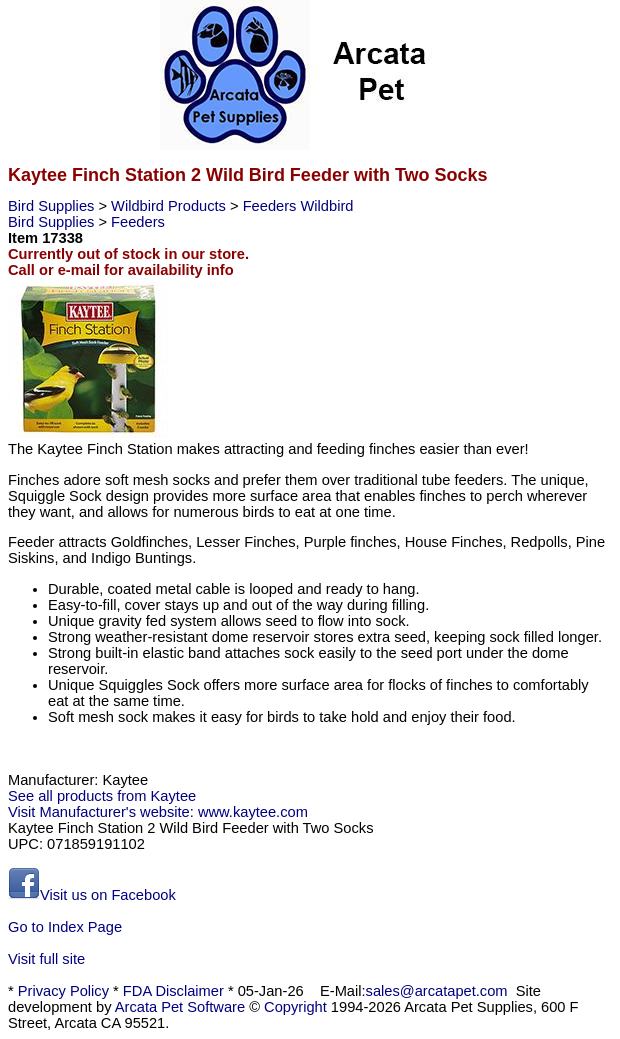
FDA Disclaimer (173, 991)
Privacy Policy (63, 991)
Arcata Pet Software (180, 1007)
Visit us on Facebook (92, 895)
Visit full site (46, 959)
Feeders (138, 222)
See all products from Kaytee (102, 796)
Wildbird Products (170, 206)
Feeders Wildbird (298, 206)
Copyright (295, 1007)
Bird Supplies (53, 206)
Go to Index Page (65, 927)
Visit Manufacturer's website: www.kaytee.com (158, 812)
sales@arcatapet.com (437, 991)
